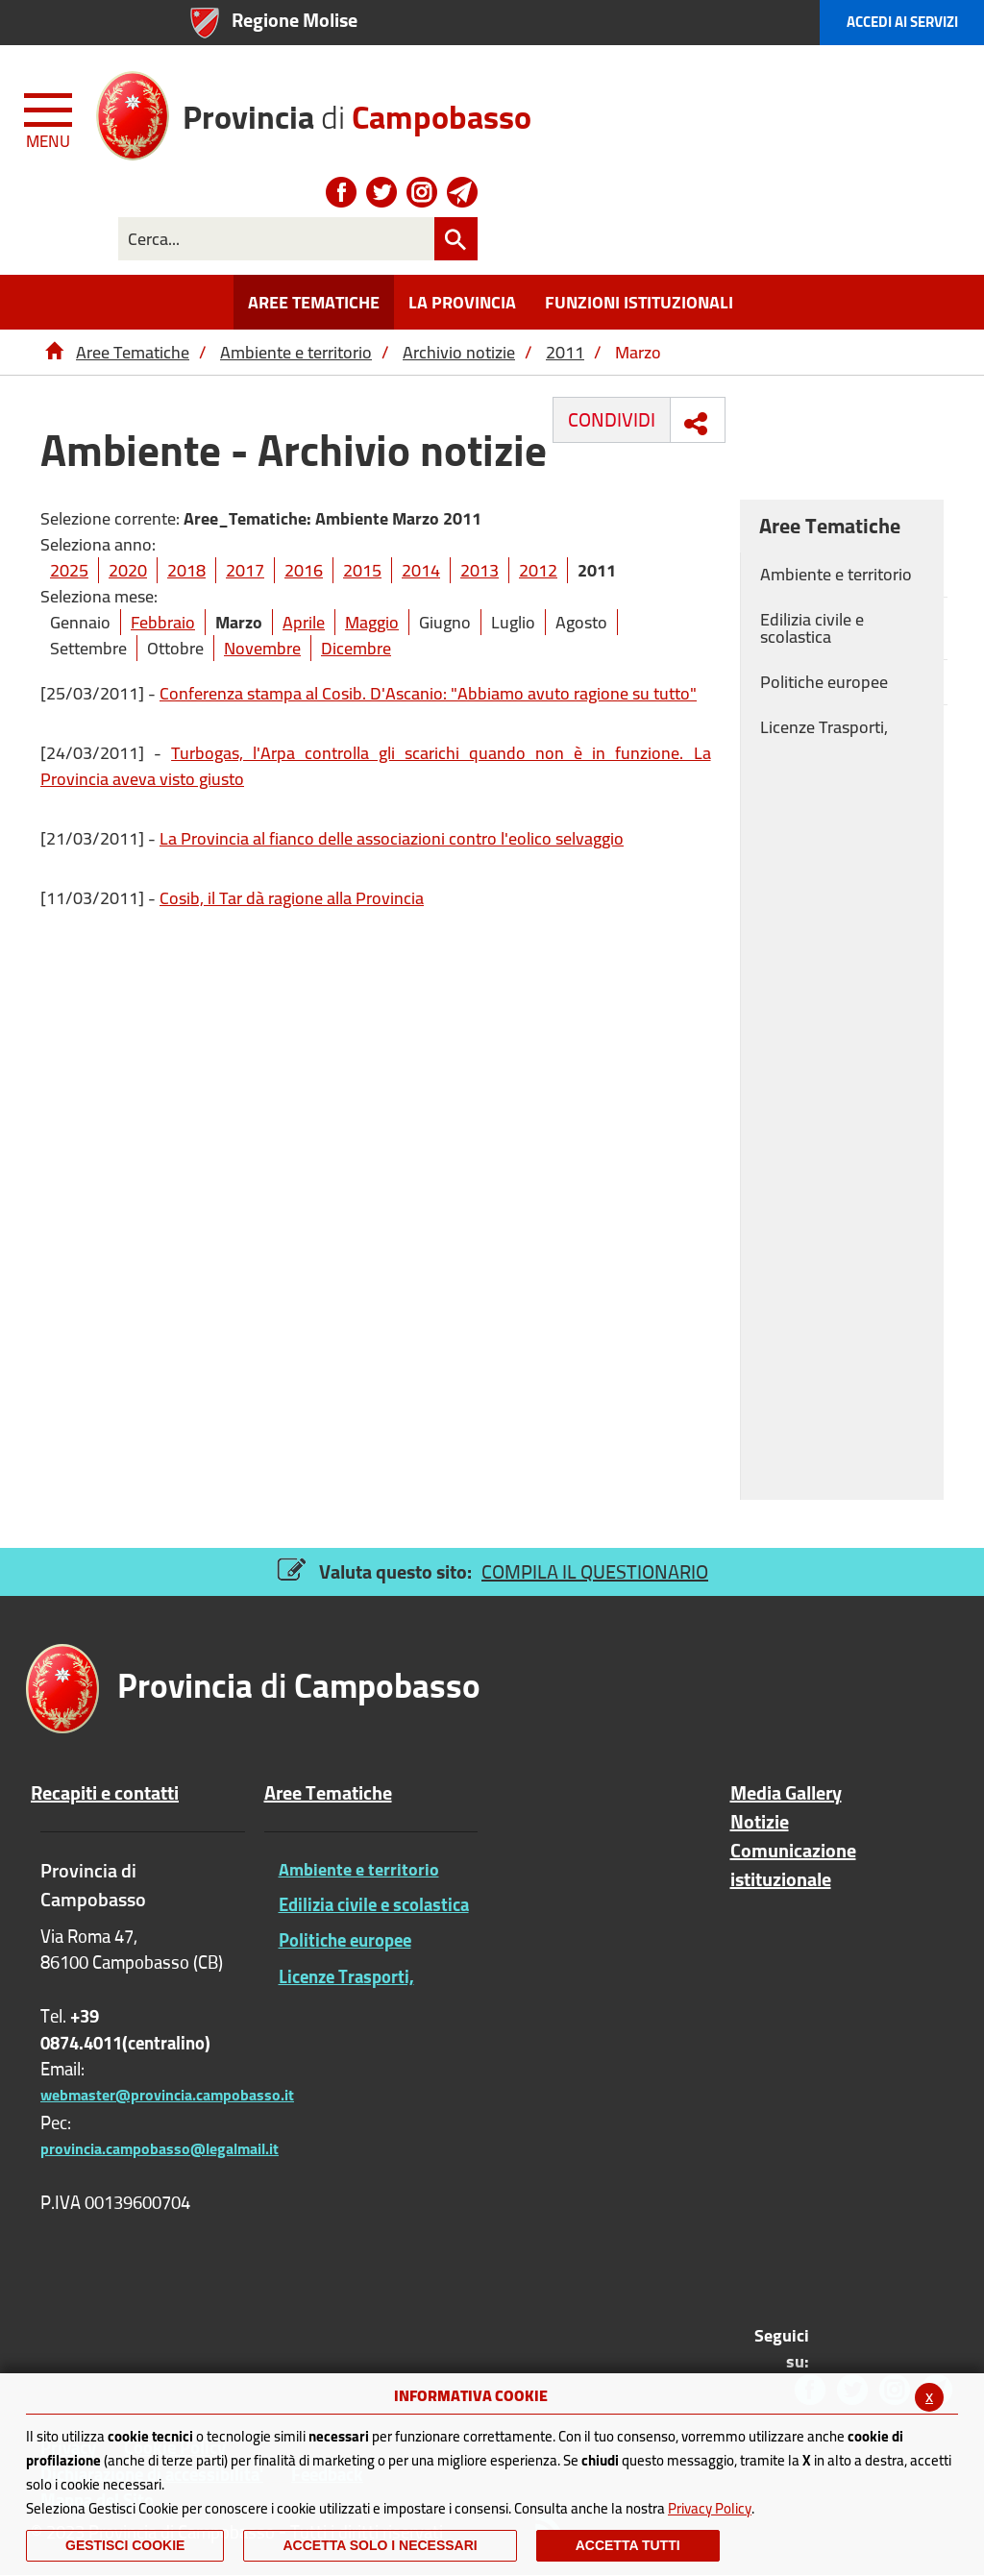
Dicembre (356, 648)
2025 (69, 570)
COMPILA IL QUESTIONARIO (594, 1571)
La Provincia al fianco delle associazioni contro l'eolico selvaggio (392, 838)
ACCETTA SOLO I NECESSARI (380, 2545)
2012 (538, 570)
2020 (128, 570)
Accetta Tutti (628, 2545)
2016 (303, 570)
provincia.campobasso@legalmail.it (159, 2148)
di (357, 110)
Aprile (304, 622)
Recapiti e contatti (105, 1793)
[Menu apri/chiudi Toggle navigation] (50, 117)
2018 (186, 570)
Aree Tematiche (132, 352)
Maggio (372, 622)
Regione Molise (294, 19)
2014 (421, 570)
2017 (245, 570)
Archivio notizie (459, 352)
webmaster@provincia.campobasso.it (167, 2094)
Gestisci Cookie (124, 2545)
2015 (362, 570)
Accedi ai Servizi (902, 22)
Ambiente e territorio (296, 352)
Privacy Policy (709, 2508)
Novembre (262, 648)
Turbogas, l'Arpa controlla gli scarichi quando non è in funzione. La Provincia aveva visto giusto (375, 766)
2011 (565, 352)
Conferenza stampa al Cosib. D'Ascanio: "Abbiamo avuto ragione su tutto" (428, 693)
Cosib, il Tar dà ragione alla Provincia (292, 898)
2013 (479, 570)
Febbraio (163, 622)
